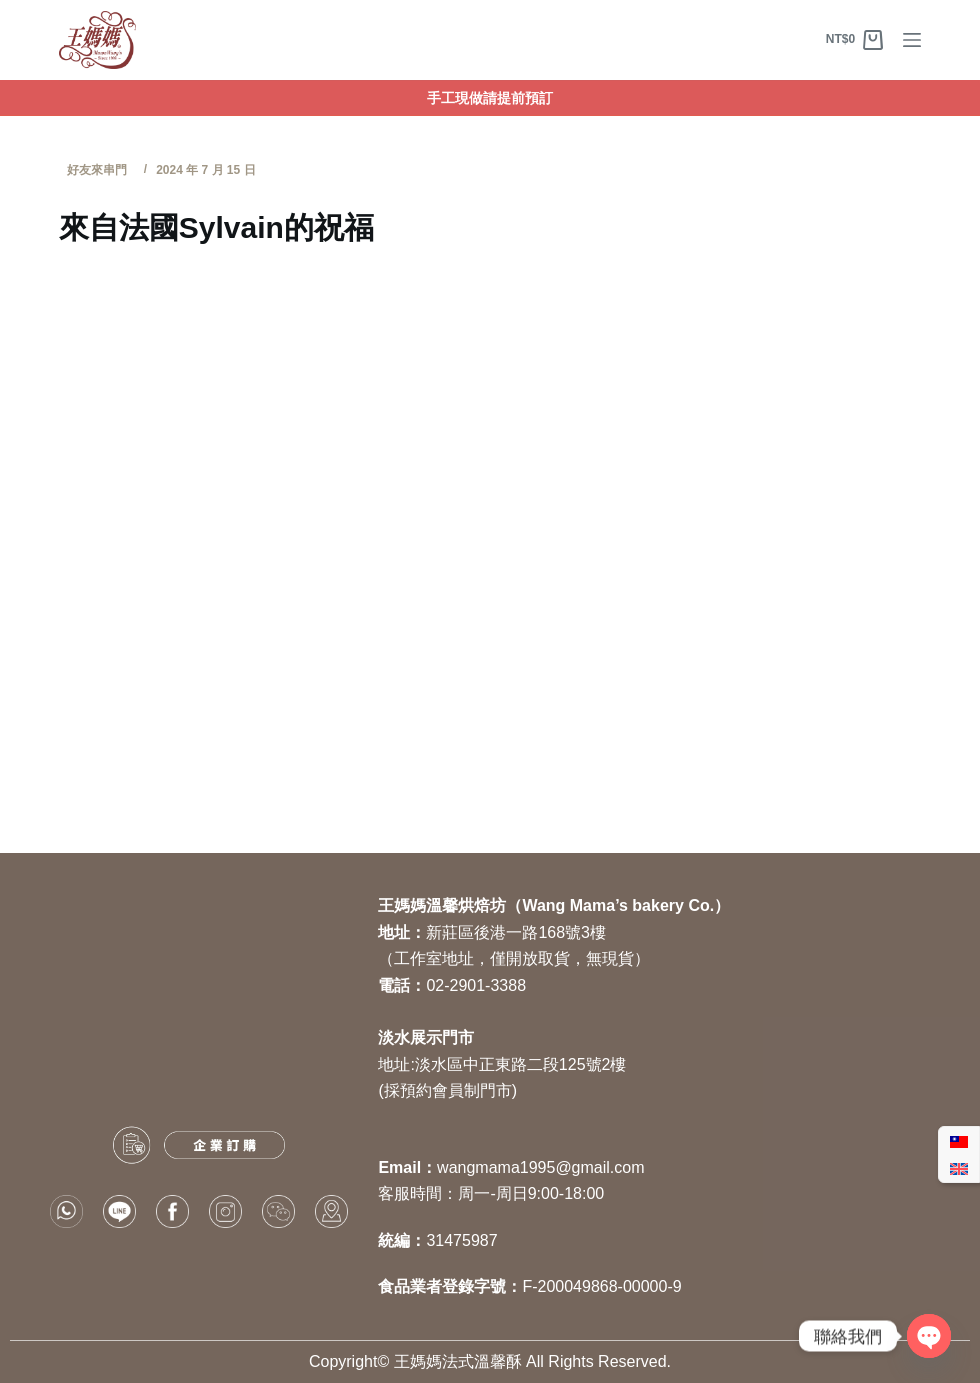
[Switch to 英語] (959, 1168)
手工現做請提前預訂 (490, 98)
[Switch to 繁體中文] (959, 1141)
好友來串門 (97, 170)
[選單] (912, 40)
